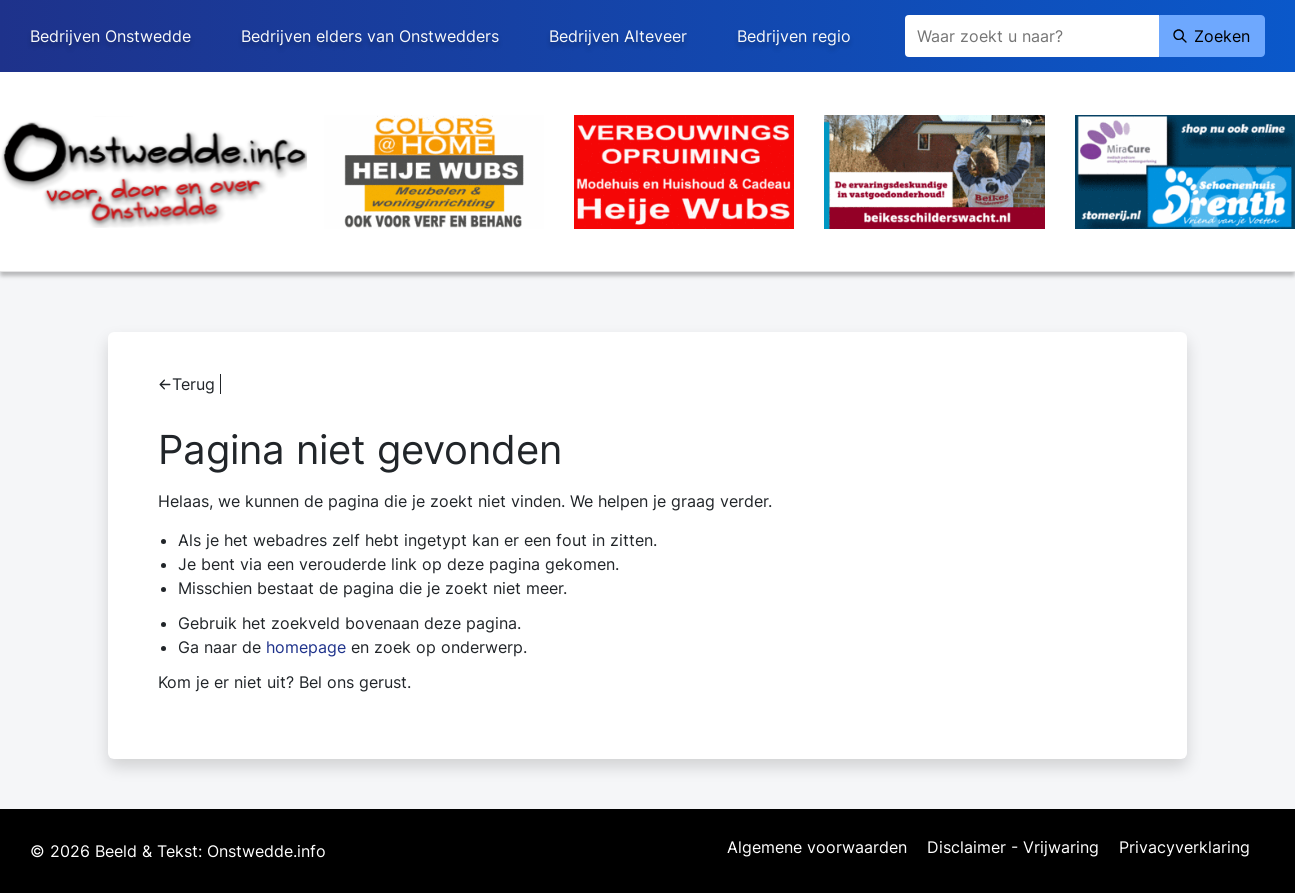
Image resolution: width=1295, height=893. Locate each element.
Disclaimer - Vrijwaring (1013, 848)
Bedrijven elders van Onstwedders (370, 36)
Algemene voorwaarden (817, 848)
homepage (306, 647)
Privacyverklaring (1184, 848)
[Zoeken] (1032, 36)
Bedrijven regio (794, 36)
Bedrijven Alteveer (618, 36)
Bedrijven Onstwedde (110, 36)
